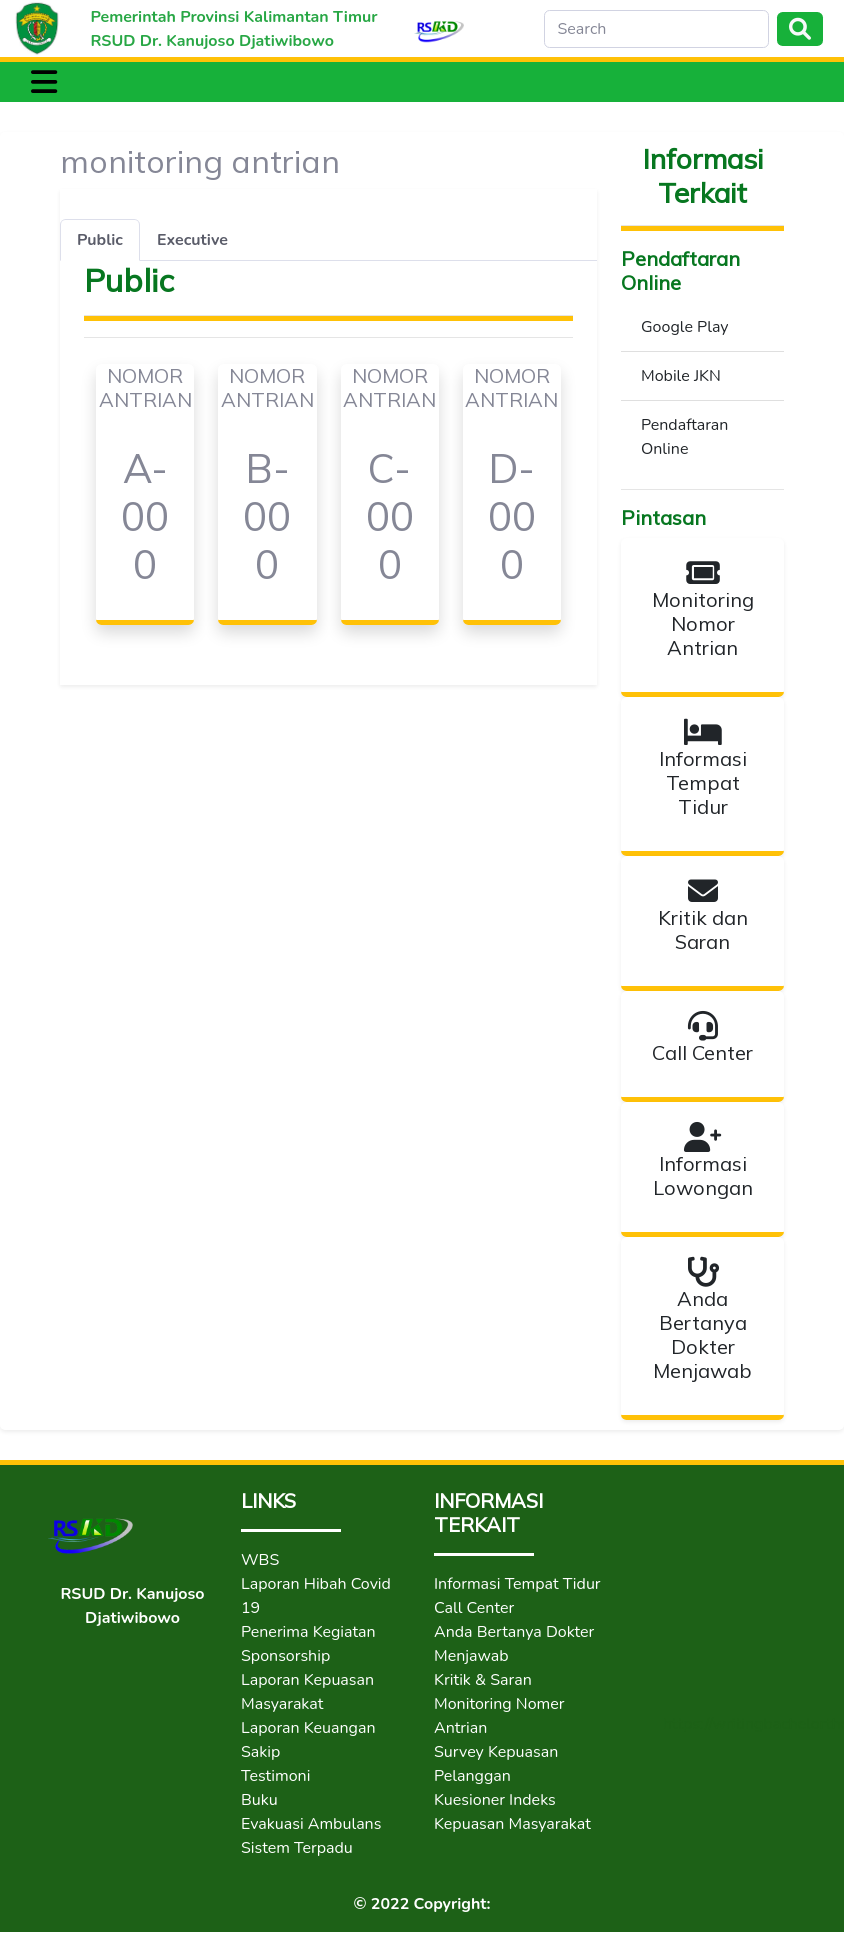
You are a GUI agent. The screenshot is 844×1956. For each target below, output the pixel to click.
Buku (259, 1800)
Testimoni (275, 1776)
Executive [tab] (192, 240)
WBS (260, 1560)
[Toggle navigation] (44, 82)
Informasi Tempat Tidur (517, 1584)
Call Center (474, 1608)
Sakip (260, 1752)
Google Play (685, 327)
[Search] (656, 29)
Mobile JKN (681, 376)
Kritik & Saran (483, 1680)
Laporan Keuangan (308, 1728)
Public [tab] (100, 240)
